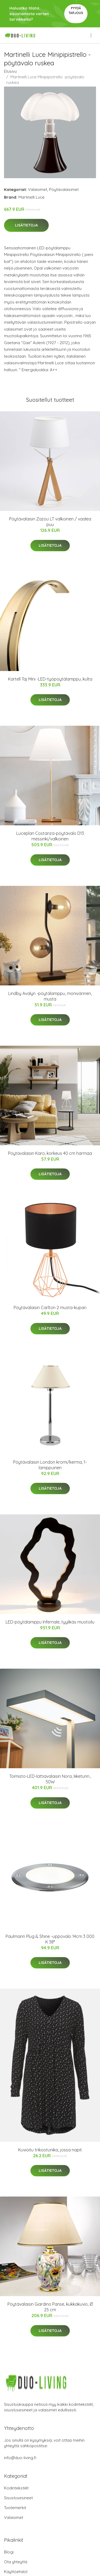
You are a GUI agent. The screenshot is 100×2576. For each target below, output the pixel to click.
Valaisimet (37, 189)
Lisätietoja (26, 225)
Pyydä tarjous (76, 10)
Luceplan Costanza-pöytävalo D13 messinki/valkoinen (50, 836)
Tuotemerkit (15, 2507)
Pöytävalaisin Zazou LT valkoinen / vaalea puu (50, 521)
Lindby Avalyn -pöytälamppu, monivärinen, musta (50, 996)
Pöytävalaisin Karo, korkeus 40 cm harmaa (50, 1153)
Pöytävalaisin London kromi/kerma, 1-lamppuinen (50, 1464)
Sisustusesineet (18, 2497)
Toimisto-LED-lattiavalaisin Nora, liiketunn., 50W (50, 1779)
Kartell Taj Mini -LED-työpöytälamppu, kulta (50, 679)
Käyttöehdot (15, 2571)
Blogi (9, 2551)
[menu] (91, 35)
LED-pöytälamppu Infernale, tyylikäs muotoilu (50, 1622)
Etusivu (10, 71)
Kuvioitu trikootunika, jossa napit (50, 2149)
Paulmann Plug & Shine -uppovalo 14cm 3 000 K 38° (50, 1939)
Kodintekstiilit (16, 2487)
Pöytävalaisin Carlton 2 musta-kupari (50, 1307)
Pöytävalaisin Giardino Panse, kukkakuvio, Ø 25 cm (50, 2306)
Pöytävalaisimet (64, 189)
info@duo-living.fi (20, 2457)
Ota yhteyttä (15, 2561)
